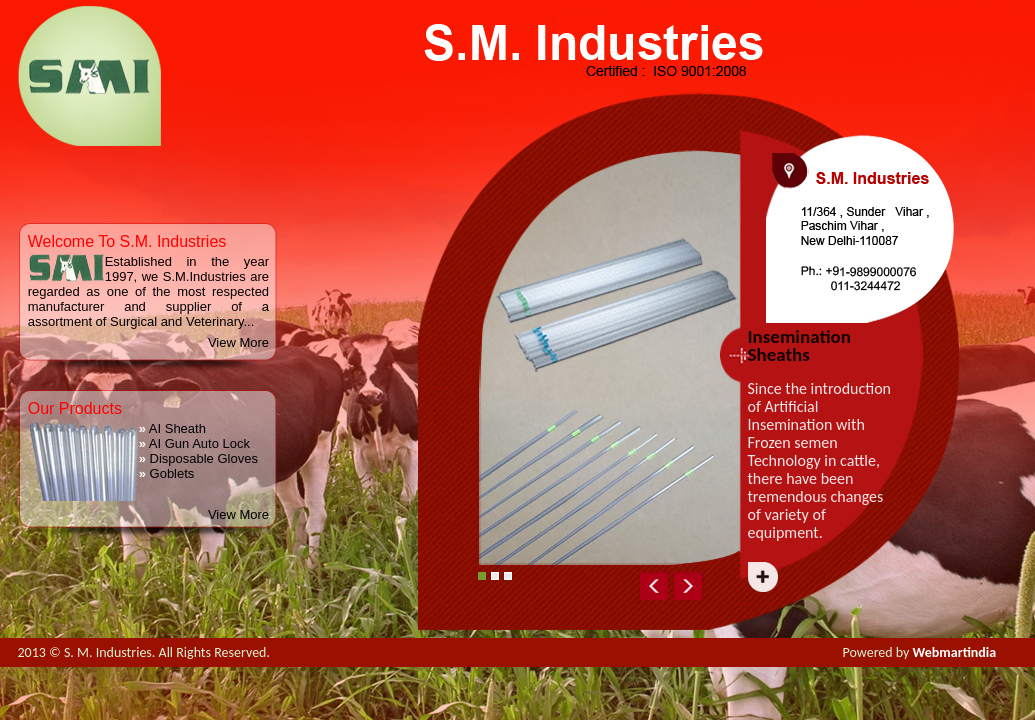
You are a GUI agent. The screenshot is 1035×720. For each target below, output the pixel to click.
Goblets (167, 473)
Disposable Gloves (198, 458)
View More (238, 342)
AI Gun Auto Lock (194, 443)
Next (827, 581)
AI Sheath (172, 428)
